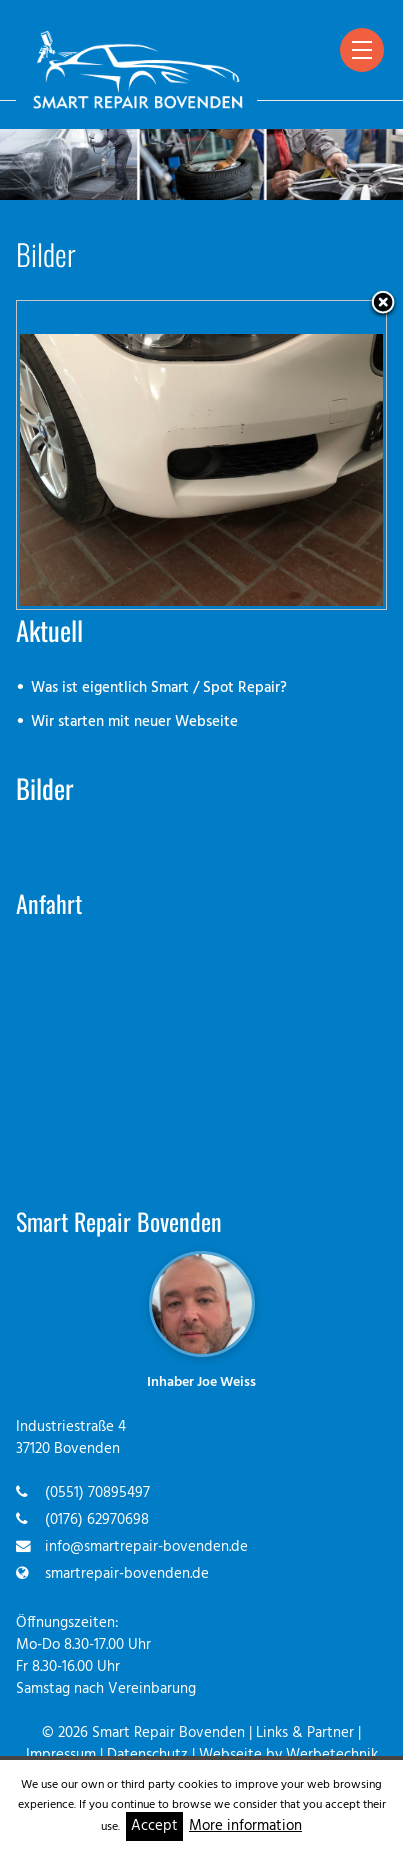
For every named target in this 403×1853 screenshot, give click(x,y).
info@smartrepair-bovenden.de (146, 1547)
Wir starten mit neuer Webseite (134, 722)
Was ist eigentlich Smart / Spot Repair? (159, 688)
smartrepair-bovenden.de (127, 1574)
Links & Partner (305, 1733)
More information (245, 1826)
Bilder (45, 788)
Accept (154, 1826)
